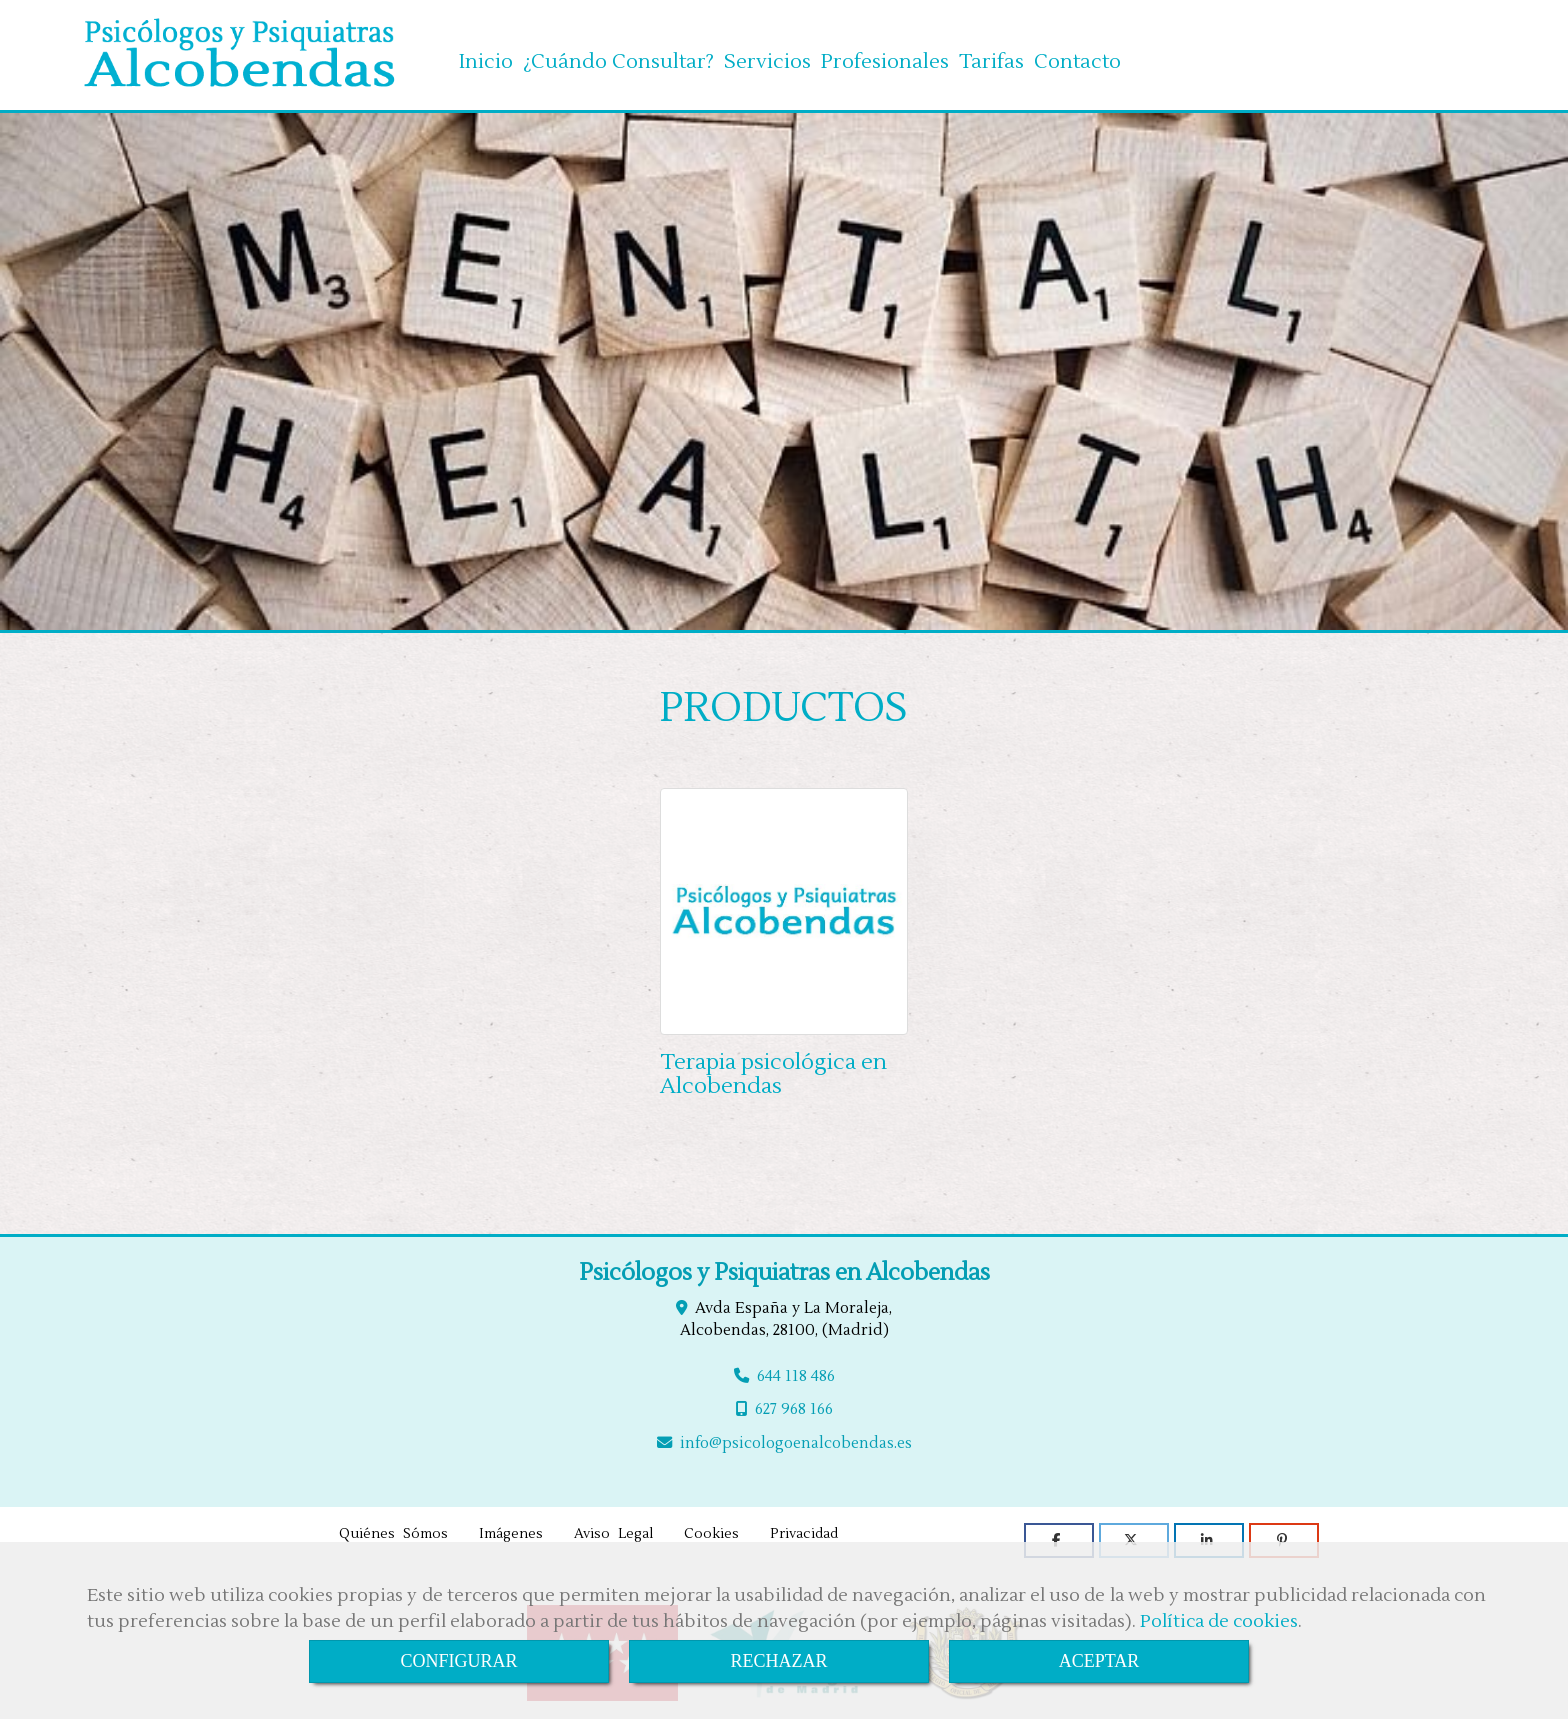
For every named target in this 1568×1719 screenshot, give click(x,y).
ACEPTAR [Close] (1099, 1661)
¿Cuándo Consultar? (618, 55)
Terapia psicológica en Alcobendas (773, 1070)
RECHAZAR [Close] (778, 1661)
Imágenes (511, 1529)
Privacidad (804, 1529)
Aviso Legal (613, 1529)
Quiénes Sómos (393, 1529)
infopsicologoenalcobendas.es (796, 1439)
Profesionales (885, 55)
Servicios (767, 55)
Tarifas (991, 55)
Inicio (486, 55)
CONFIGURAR (458, 1661)
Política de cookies (1219, 1621)
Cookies (711, 1529)
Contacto (1077, 55)
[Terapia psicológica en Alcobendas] (784, 908)
